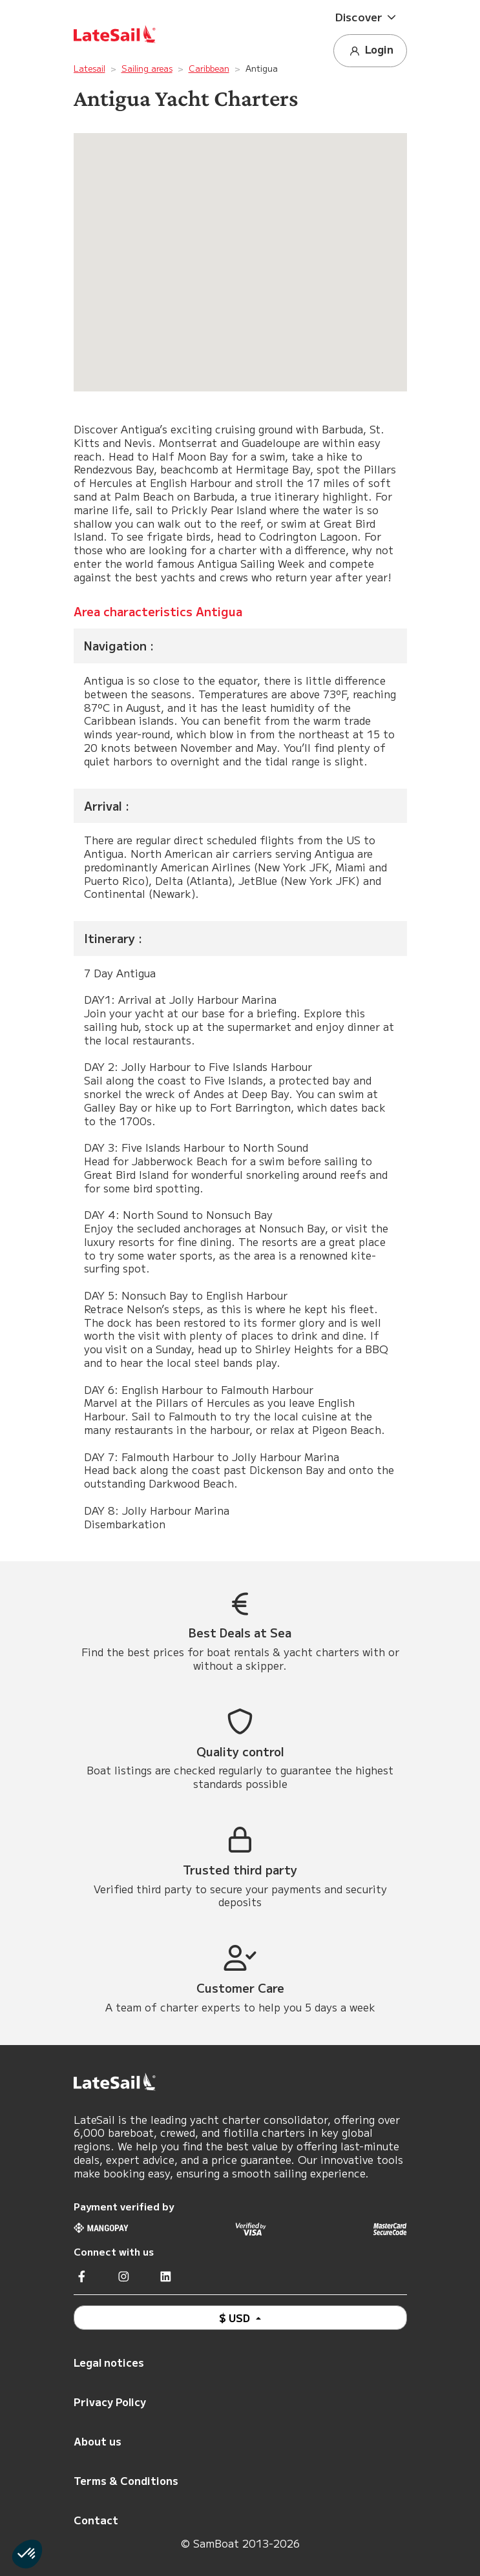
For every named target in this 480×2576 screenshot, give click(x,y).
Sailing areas (146, 68)
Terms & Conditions (126, 2480)
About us (97, 2441)
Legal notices (109, 2362)
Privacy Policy (110, 2401)
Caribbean (209, 68)
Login (370, 50)
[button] (369, 17)
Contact (96, 2520)
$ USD (236, 2317)
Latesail (89, 68)
